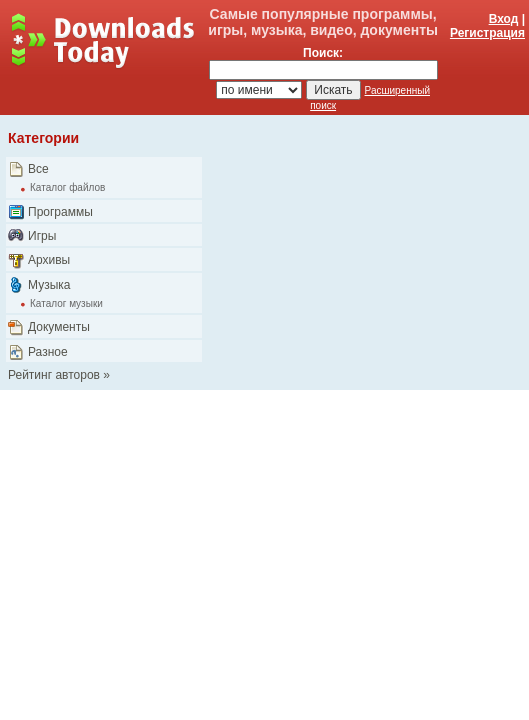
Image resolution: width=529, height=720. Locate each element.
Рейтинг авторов (54, 375)
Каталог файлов (67, 187)
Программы (60, 212)
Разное (48, 352)
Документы (59, 327)
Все (38, 169)
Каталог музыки (66, 303)
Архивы (49, 260)
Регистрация (487, 33)
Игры (42, 236)
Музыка (49, 285)
